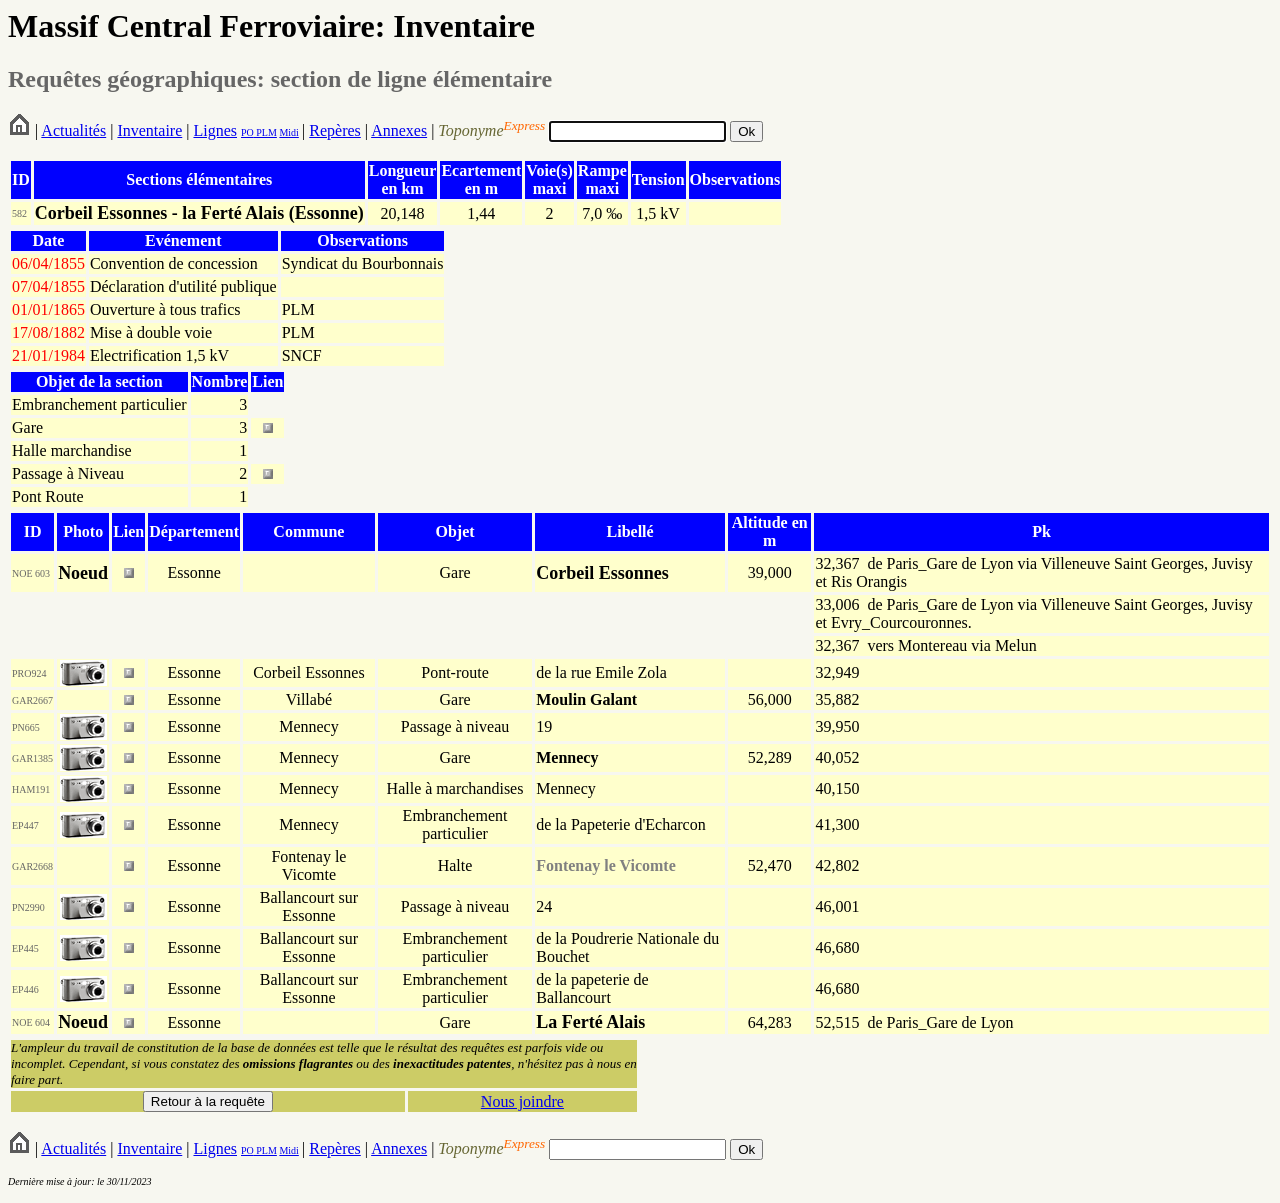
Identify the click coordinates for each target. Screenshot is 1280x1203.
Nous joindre (522, 1101)
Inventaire (149, 130)
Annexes (399, 130)
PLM (265, 132)
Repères (335, 130)
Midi (288, 132)
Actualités (73, 130)
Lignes (215, 130)
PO (247, 132)
